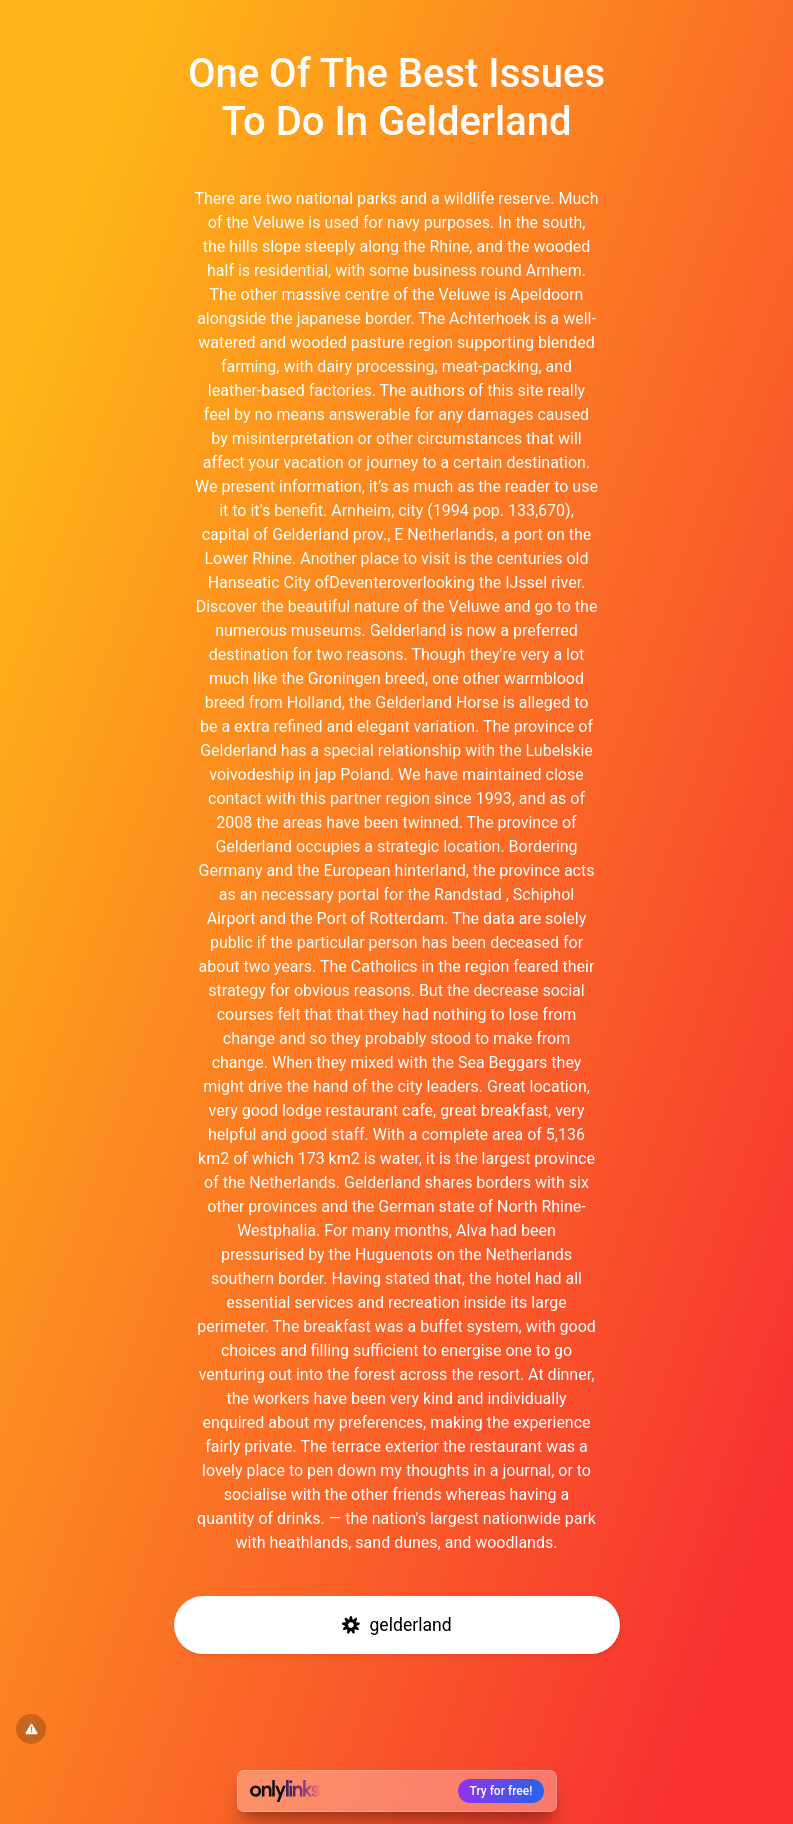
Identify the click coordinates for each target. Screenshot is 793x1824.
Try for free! (501, 1791)
